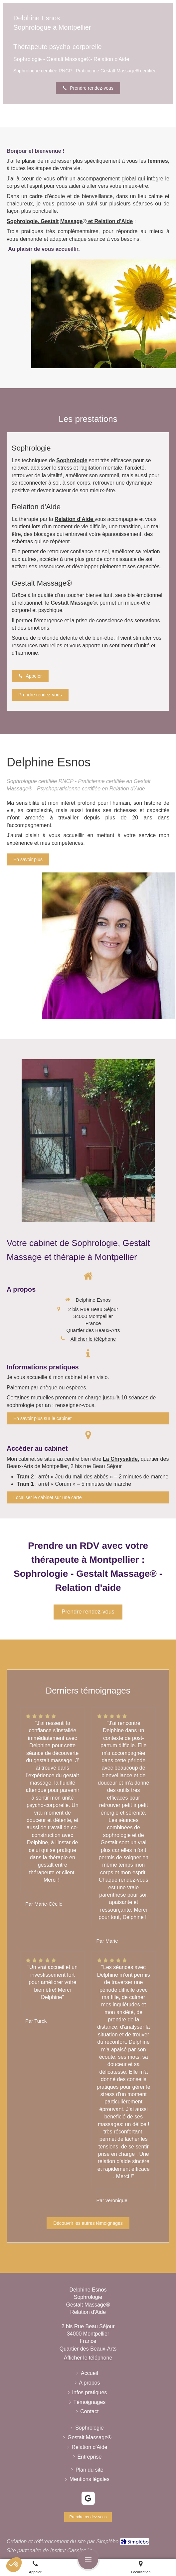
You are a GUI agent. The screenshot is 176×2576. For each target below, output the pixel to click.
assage (71, 221)
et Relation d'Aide (110, 221)
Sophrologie (22, 221)
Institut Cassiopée (71, 2550)
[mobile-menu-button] (88, 2559)
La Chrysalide (120, 1459)
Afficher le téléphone (93, 1339)
